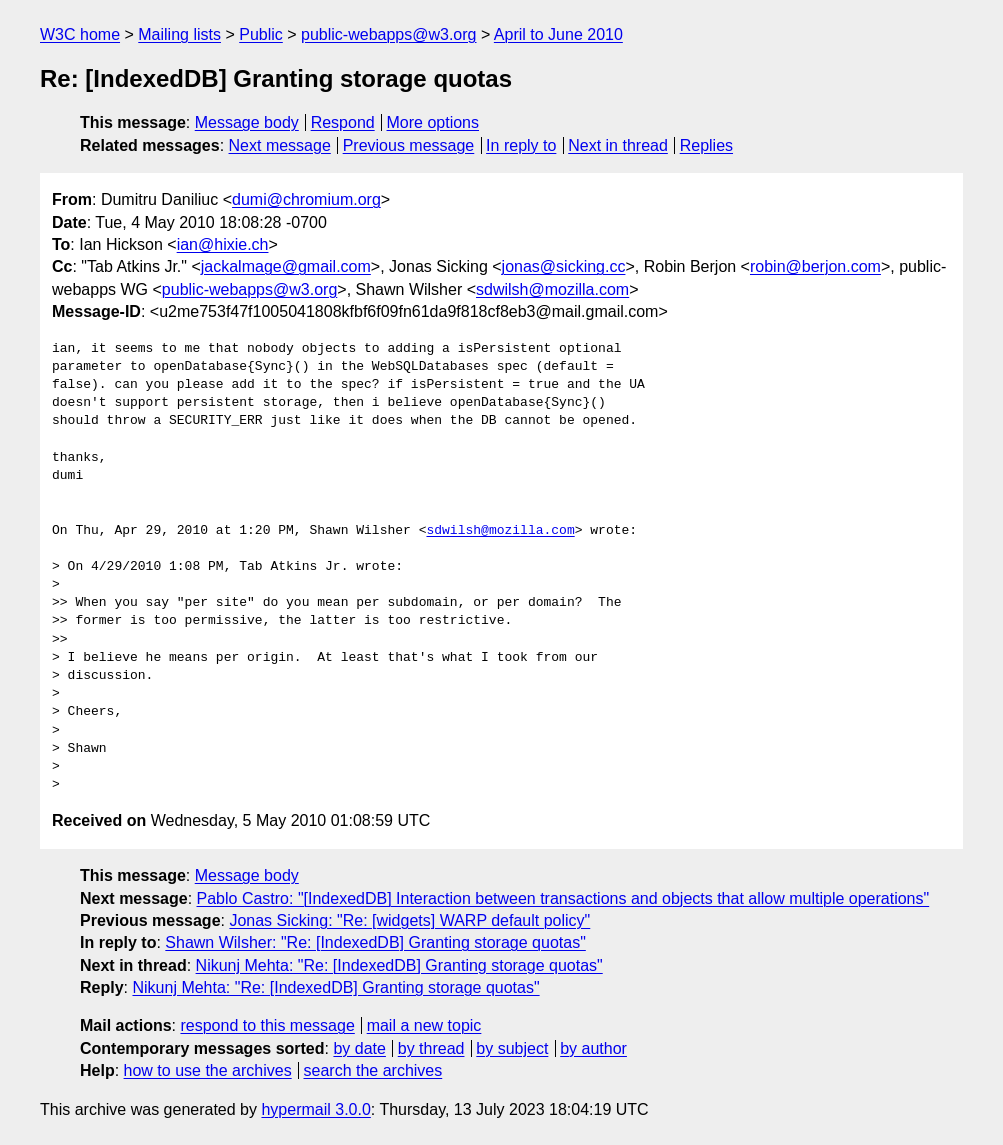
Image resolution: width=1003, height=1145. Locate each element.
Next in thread (618, 145)
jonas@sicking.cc (564, 266)
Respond (343, 122)
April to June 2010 (558, 34)
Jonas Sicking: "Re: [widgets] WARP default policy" (409, 920)
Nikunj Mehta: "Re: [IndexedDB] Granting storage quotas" (399, 965)
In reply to (521, 145)
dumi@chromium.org (306, 199)
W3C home (80, 34)
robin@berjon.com (815, 266)
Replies (706, 145)
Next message (280, 145)
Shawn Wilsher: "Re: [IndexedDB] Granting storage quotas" (375, 942)
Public (261, 34)
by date (359, 1048)
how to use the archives (208, 1070)
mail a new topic (424, 1025)
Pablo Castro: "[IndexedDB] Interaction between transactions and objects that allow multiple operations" (563, 898)
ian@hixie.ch (223, 244)
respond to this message (267, 1025)
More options (433, 122)
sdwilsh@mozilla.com (552, 289)
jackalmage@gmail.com (286, 266)
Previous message (409, 145)
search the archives (373, 1070)
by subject (512, 1048)
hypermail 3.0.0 (315, 1109)
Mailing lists (179, 34)
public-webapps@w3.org (388, 34)
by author (593, 1048)
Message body (247, 122)
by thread (431, 1048)
